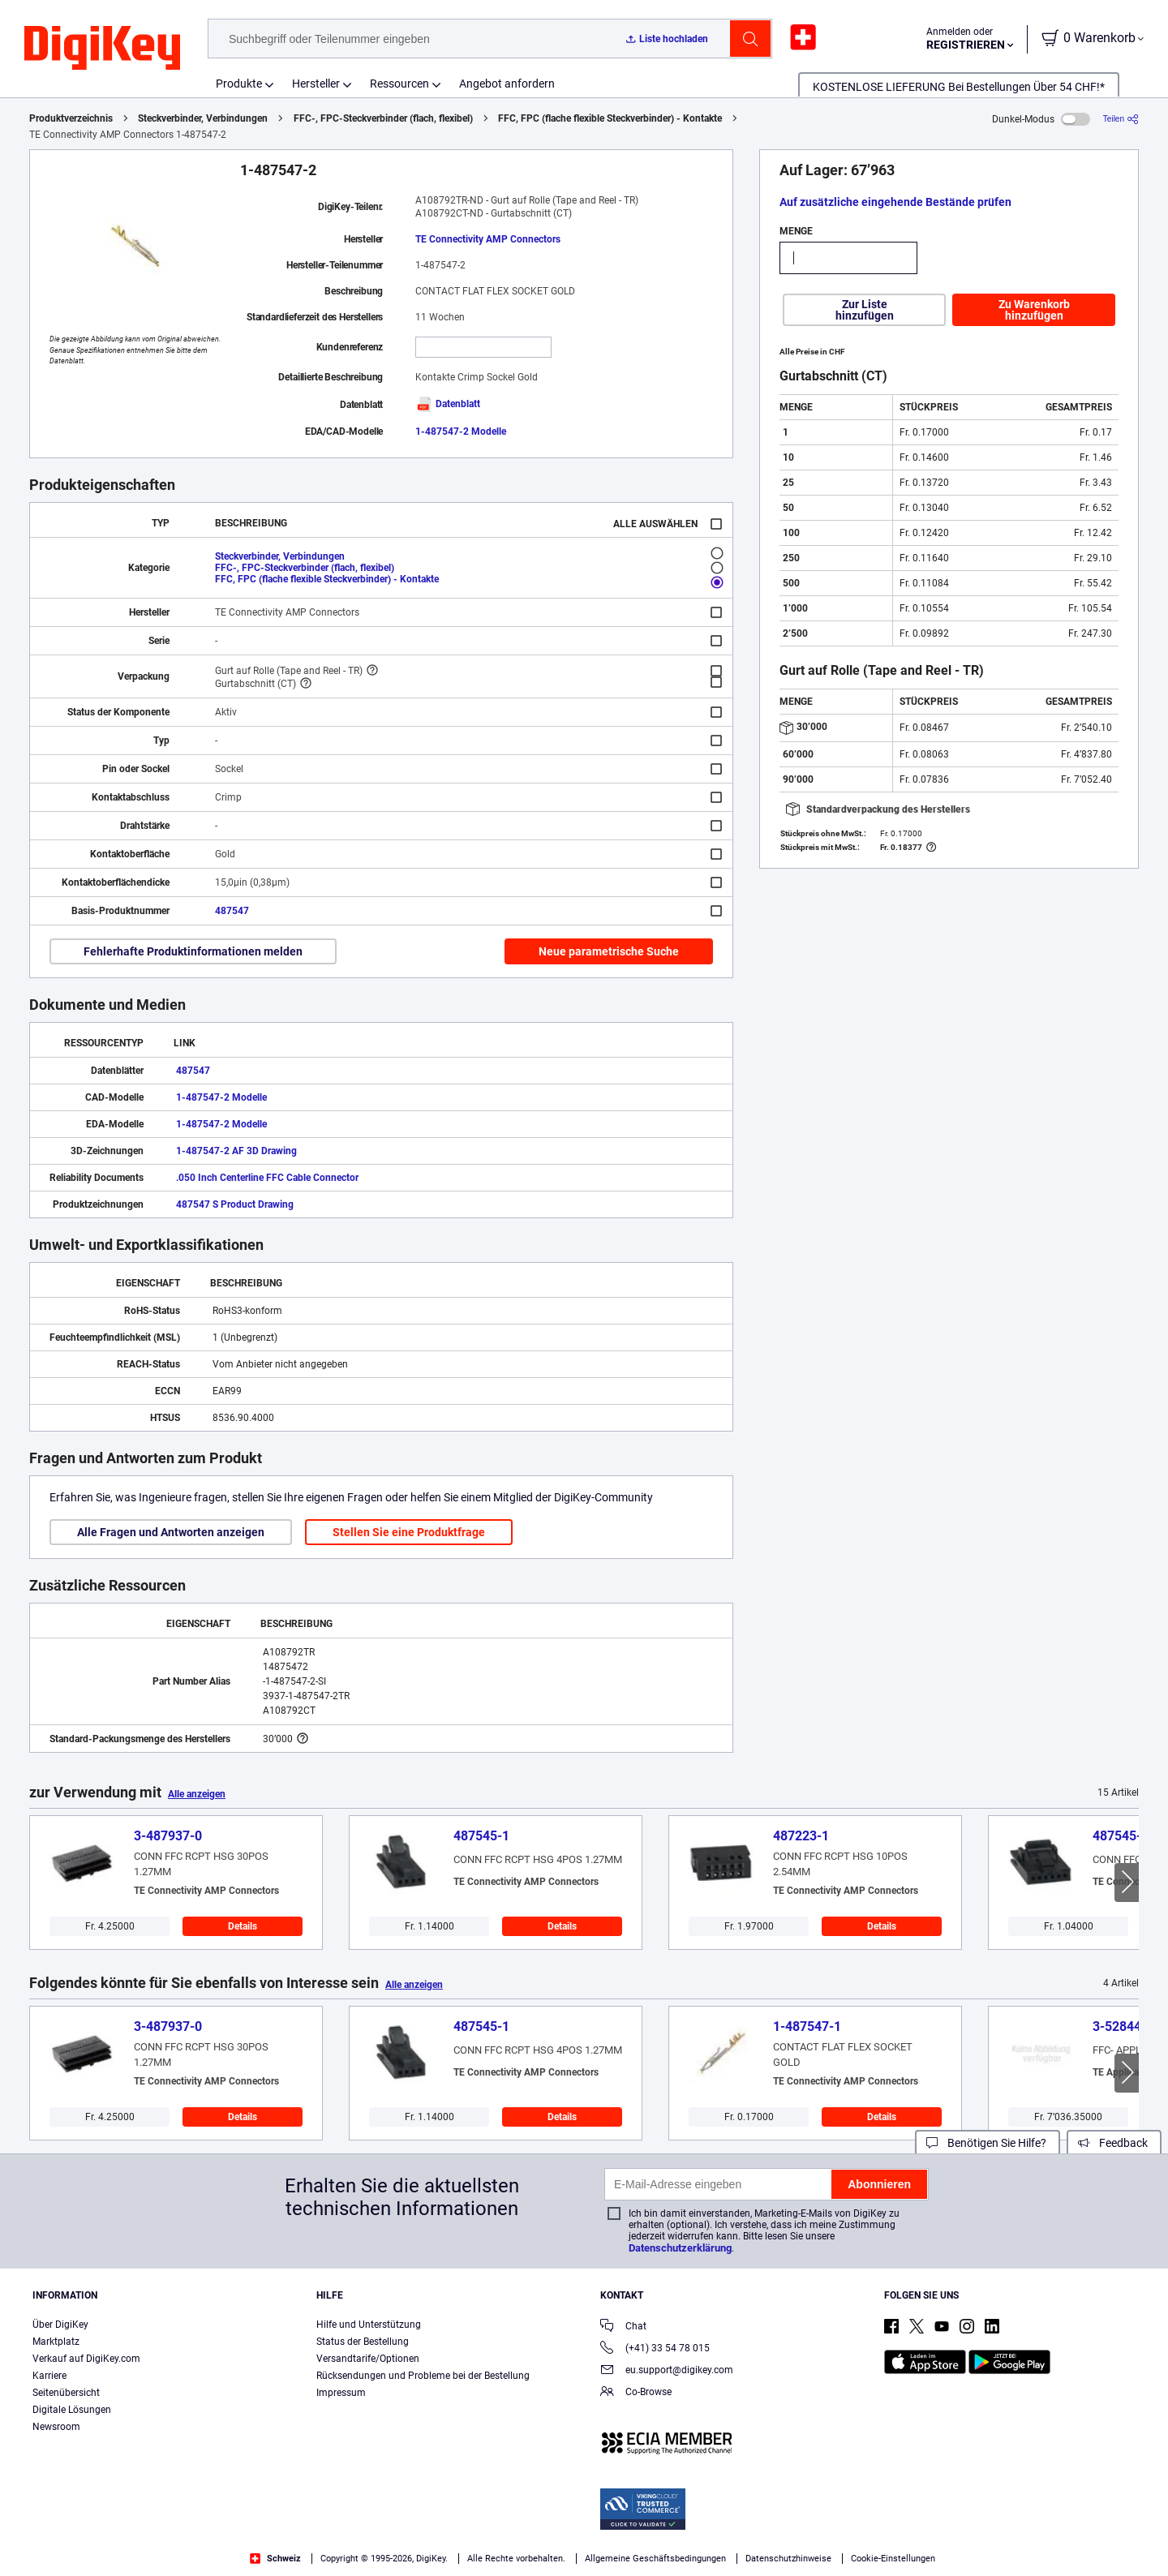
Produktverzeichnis (71, 118)
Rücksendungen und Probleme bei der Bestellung (423, 2375)
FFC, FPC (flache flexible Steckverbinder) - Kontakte (610, 118)
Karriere (49, 2375)
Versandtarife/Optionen (367, 2358)
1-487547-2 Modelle (460, 431)
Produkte (239, 83)
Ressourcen (399, 83)
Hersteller (316, 83)
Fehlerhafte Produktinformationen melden (193, 951)
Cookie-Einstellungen (893, 2558)
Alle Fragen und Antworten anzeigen (170, 1532)
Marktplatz (55, 2341)
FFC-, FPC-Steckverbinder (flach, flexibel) (383, 118)
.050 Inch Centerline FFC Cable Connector (267, 1177)
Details (242, 1926)
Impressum (341, 2392)
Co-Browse (636, 2393)
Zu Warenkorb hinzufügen (1034, 310)
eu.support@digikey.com (666, 2371)
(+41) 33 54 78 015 (655, 2349)
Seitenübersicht (66, 2392)
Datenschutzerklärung (680, 2248)
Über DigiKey (60, 2324)
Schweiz (275, 2558)
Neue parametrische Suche (609, 951)
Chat (623, 2327)
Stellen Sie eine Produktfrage (409, 1532)
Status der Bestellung (362, 2341)
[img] (102, 48)
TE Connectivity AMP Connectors (487, 239)
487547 (232, 911)
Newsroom (56, 2426)
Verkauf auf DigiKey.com (86, 2358)
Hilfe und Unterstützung (368, 2324)
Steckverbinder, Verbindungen (203, 118)
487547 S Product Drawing (235, 1204)
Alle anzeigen (196, 1794)
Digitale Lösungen (71, 2409)
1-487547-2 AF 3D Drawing (236, 1151)
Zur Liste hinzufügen (864, 310)
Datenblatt (447, 404)
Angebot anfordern (507, 83)
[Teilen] (1121, 118)
